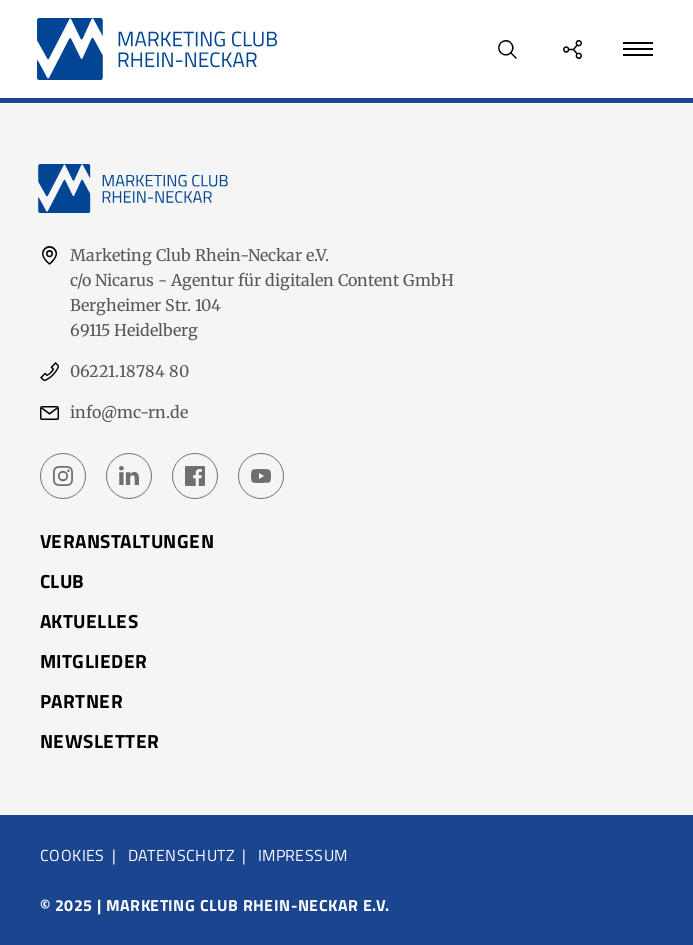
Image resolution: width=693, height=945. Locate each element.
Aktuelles (89, 620)
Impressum (303, 855)
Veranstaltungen (127, 540)
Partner (81, 700)
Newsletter (100, 740)
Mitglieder (94, 660)
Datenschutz (181, 855)
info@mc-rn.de (129, 412)
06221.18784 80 (129, 371)
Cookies (72, 855)
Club (62, 580)
